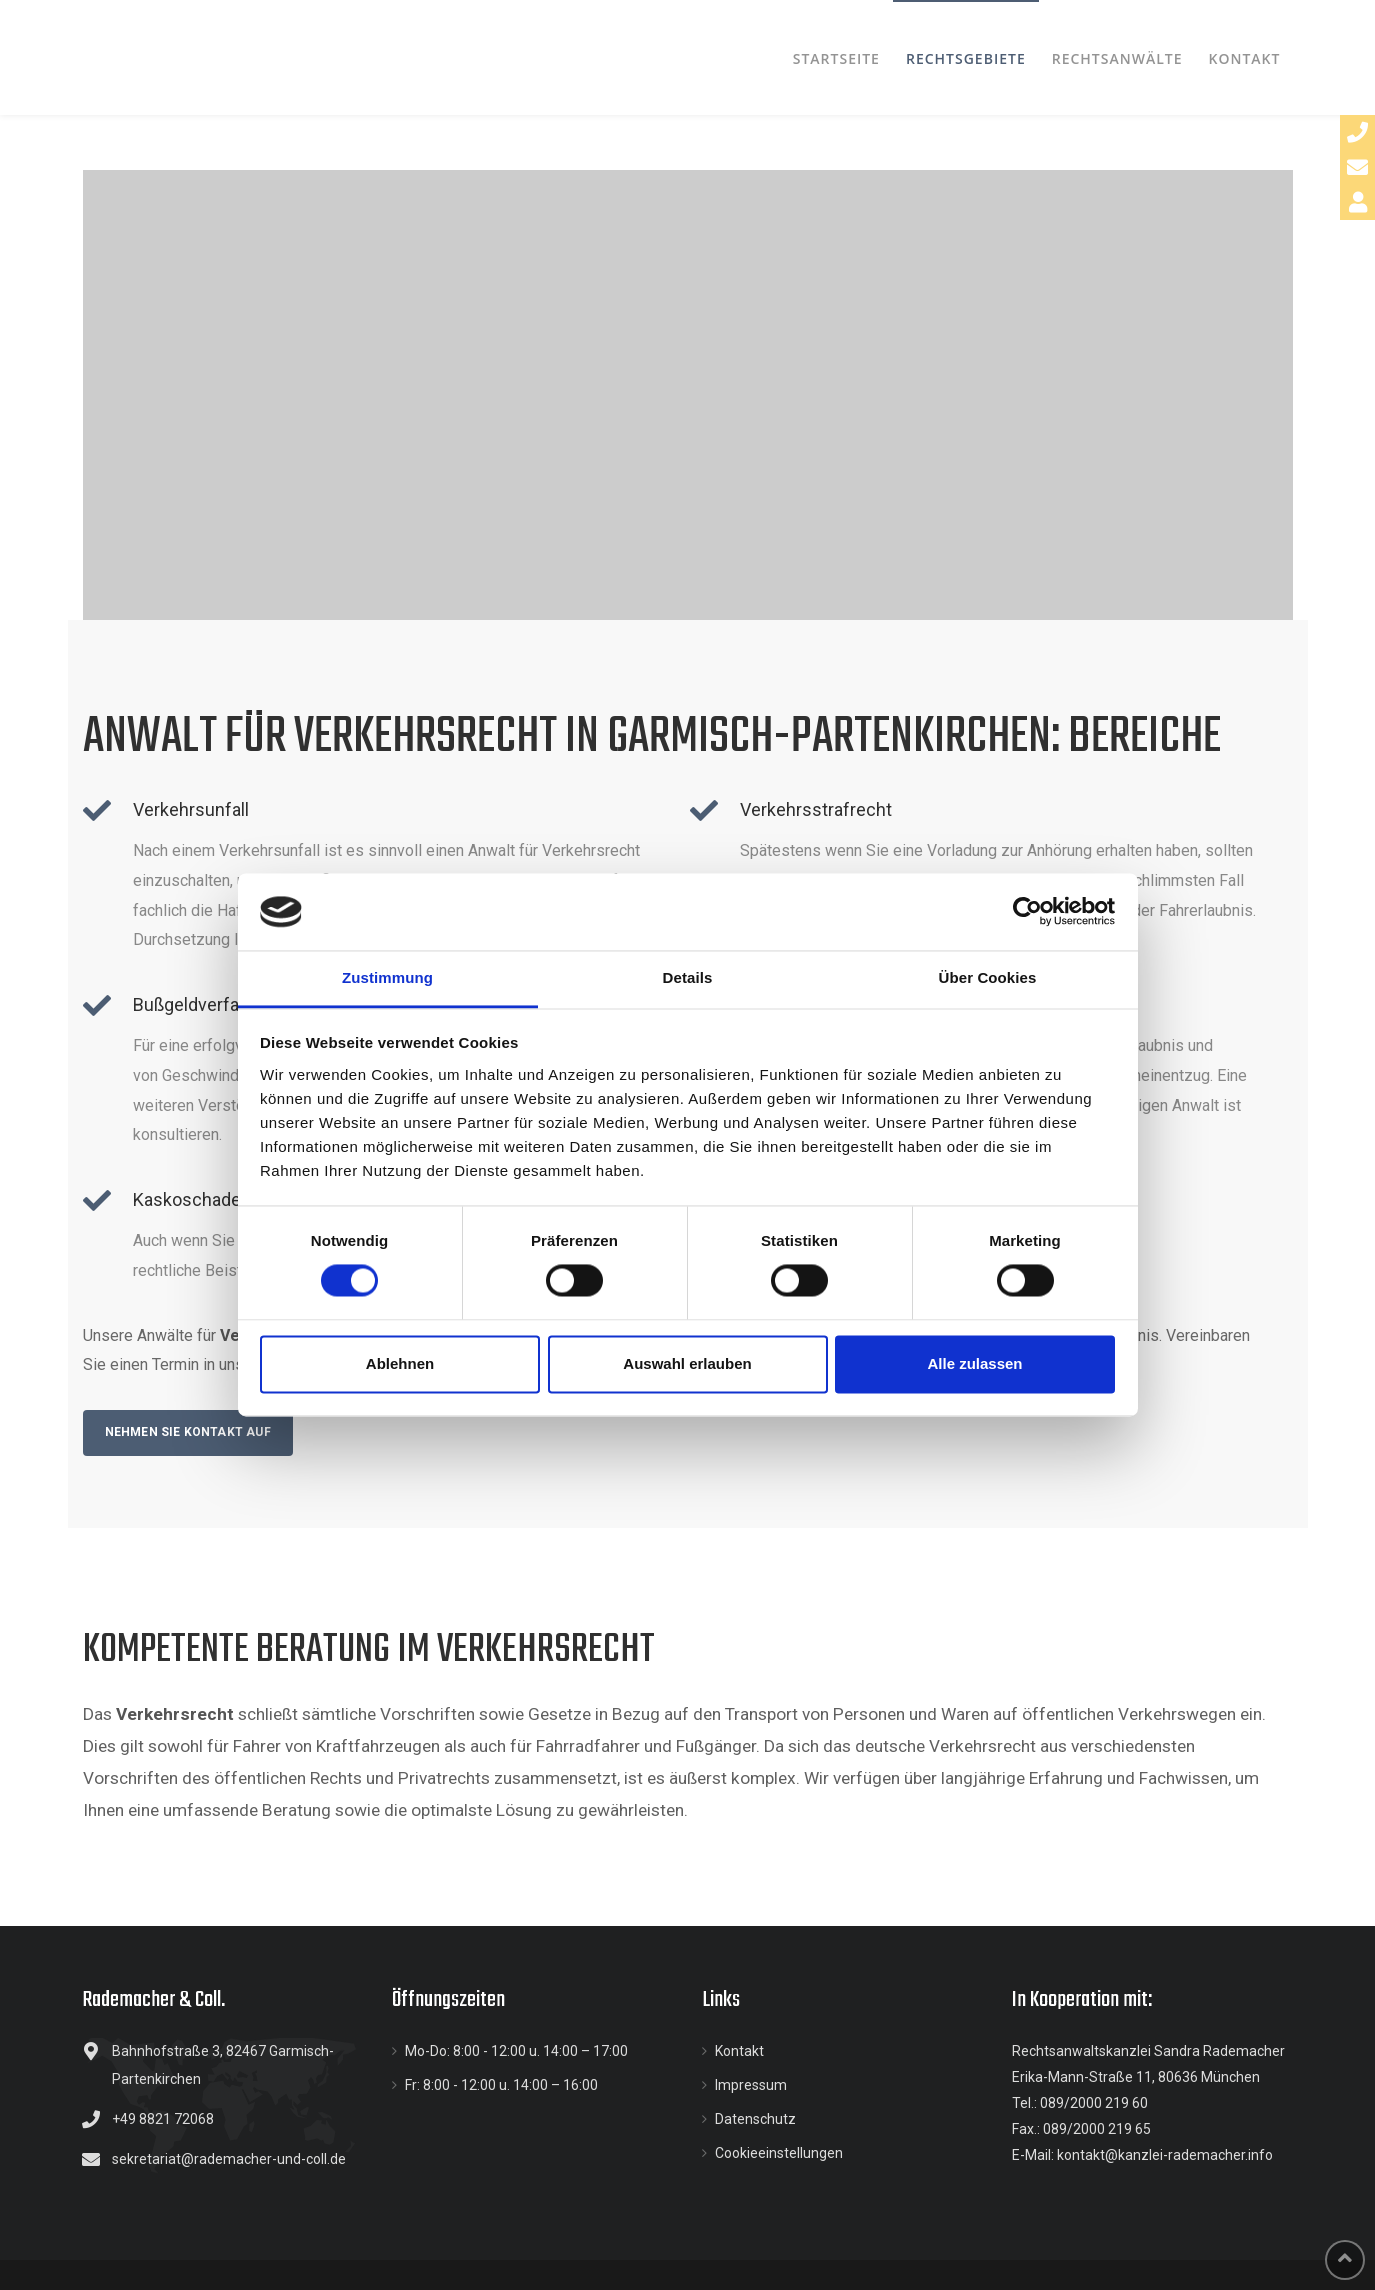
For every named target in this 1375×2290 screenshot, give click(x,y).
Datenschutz (755, 2119)
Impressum (751, 2085)
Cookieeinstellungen (779, 2153)
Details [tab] (688, 977)
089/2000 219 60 (1094, 2103)
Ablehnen (400, 1363)
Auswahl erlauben (687, 1363)
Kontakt (739, 2051)
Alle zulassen (974, 1363)
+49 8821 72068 (163, 2119)
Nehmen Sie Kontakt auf (188, 1432)
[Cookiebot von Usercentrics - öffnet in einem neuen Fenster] (1027, 912)
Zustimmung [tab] (387, 977)
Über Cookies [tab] (988, 977)
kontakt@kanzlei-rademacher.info (1165, 2155)
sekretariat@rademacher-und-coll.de (229, 2159)
